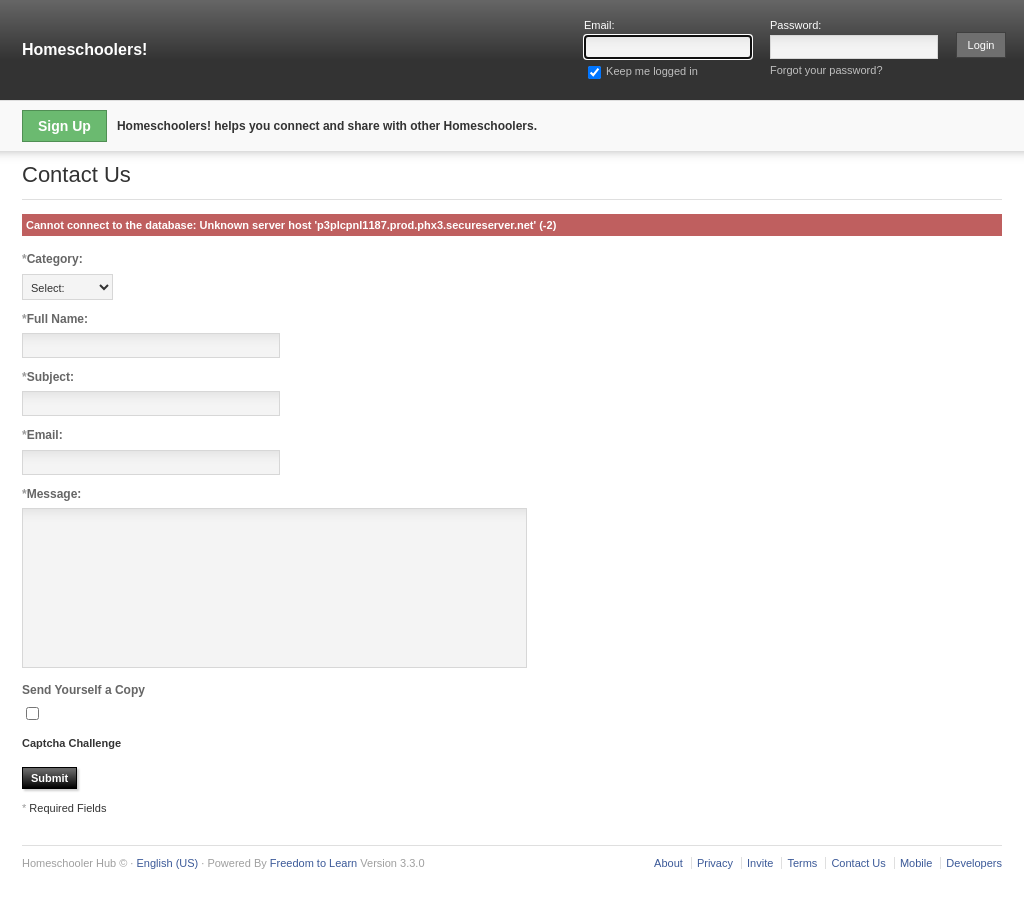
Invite (760, 893)
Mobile (916, 893)
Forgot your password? (826, 70)
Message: (51, 494)
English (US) (168, 893)
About (668, 893)
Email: (42, 435)
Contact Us (858, 893)
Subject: (48, 377)
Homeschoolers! (84, 49)
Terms (802, 893)
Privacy (715, 893)
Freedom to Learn (313, 893)
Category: (52, 259)
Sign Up (64, 126)
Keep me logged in (643, 71)
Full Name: (55, 319)
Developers (974, 893)
